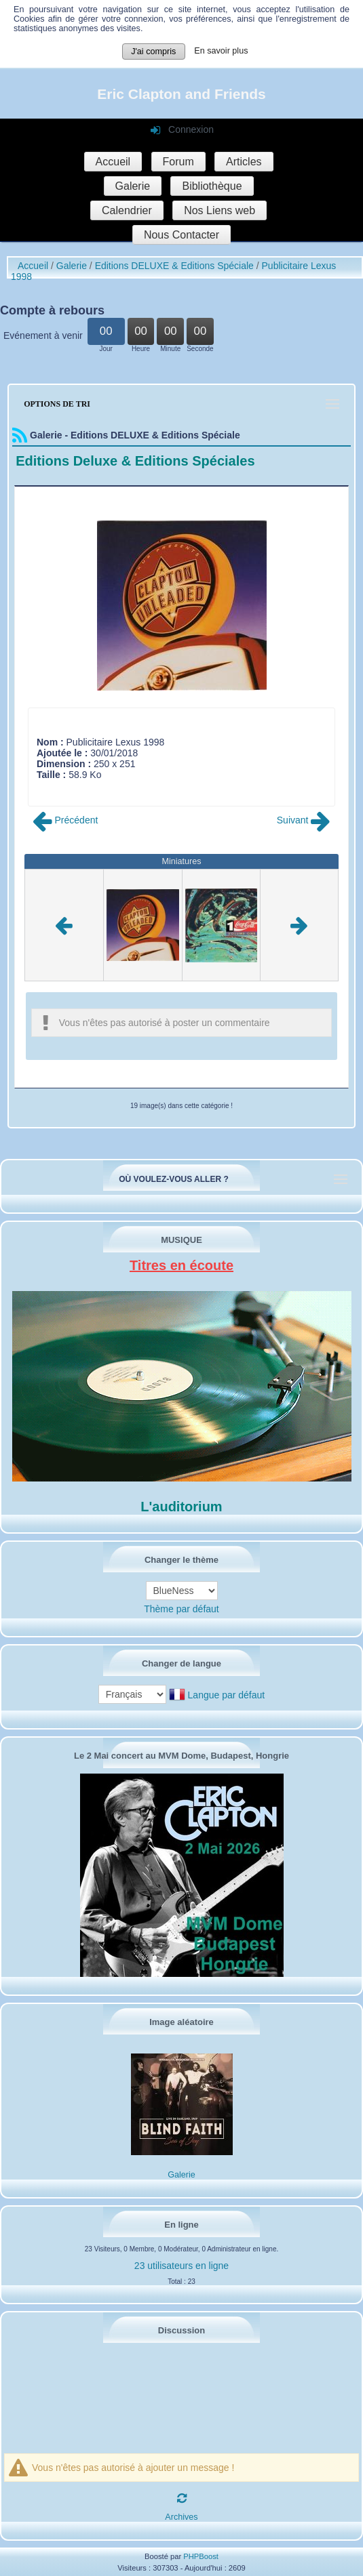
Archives (181, 2517)
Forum (178, 161)
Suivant (304, 820)
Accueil (113, 161)
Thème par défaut (181, 1608)
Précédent (65, 820)
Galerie (133, 186)
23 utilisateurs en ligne (181, 2265)
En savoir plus (221, 51)
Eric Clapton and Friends (181, 94)
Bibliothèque (212, 186)
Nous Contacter (181, 235)
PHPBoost (200, 2556)
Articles (243, 161)
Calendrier (127, 210)
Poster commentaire (79, 785)
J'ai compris (153, 51)
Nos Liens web (219, 210)
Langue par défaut (226, 1695)
